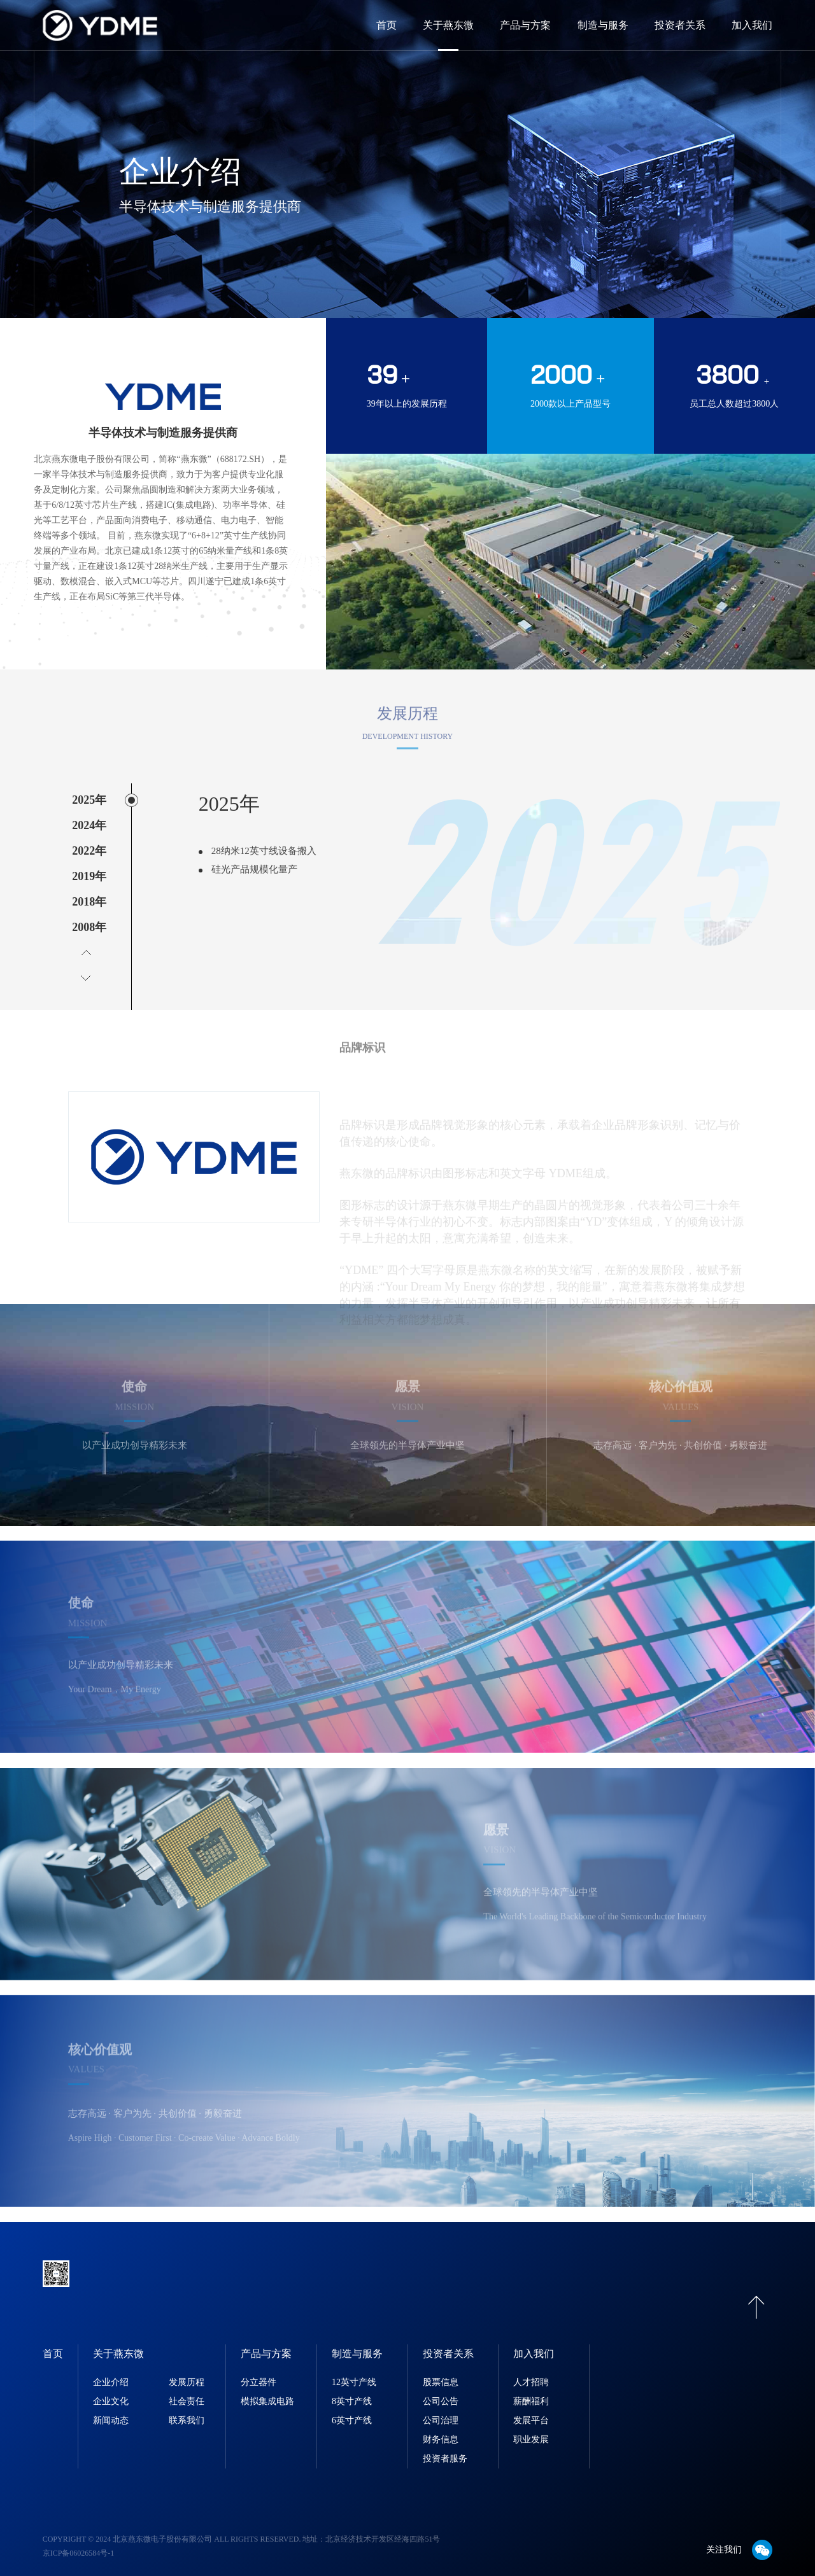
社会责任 (186, 2392)
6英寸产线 (352, 2411)
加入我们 (752, 25)
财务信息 (440, 2430)
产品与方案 (525, 25)
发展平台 (531, 2411)
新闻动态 (111, 2411)
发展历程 (186, 2372)
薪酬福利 (531, 2392)
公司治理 (440, 2411)
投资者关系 (680, 25)
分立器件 (258, 2372)
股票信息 (440, 2372)
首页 (386, 25)
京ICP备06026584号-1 (79, 2543)
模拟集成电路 (267, 2392)
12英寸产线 (354, 2372)
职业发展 (531, 2430)
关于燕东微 (448, 25)
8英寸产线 (352, 2392)
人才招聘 (531, 2372)
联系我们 (186, 2411)
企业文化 (111, 2392)
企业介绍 (111, 2372)
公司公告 (440, 2392)
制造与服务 (603, 25)
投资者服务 (445, 2449)
